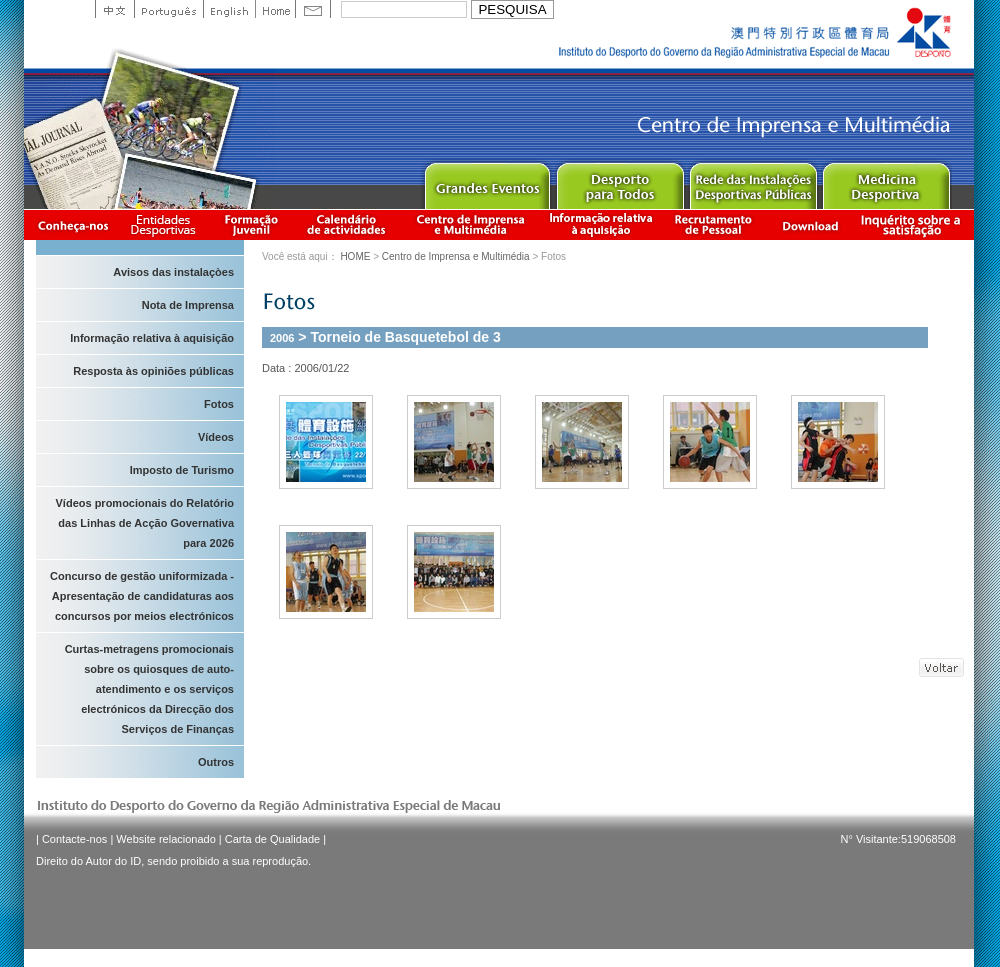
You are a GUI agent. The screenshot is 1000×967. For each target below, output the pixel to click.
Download (810, 224)
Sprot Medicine (885, 181)
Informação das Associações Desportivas (166, 224)
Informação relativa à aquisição (601, 224)
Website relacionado (165, 839)
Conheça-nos (73, 224)
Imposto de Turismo (182, 470)
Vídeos (216, 437)
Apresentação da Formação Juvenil (251, 224)
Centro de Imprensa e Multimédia (471, 224)
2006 (282, 338)
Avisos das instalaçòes (173, 272)
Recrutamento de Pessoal (714, 224)
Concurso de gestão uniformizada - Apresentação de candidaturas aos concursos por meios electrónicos (142, 596)
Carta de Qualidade (272, 839)
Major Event (486, 181)
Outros (216, 762)
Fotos (219, 404)
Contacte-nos (74, 839)
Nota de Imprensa (188, 305)
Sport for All (619, 181)
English (229, 9)
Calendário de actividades (347, 224)
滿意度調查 (914, 224)
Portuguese (168, 9)
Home (275, 9)
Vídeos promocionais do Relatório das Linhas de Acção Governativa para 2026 (145, 523)
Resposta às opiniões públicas (153, 371)
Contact (313, 9)
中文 (114, 9)
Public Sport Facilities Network (752, 181)
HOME (355, 256)
